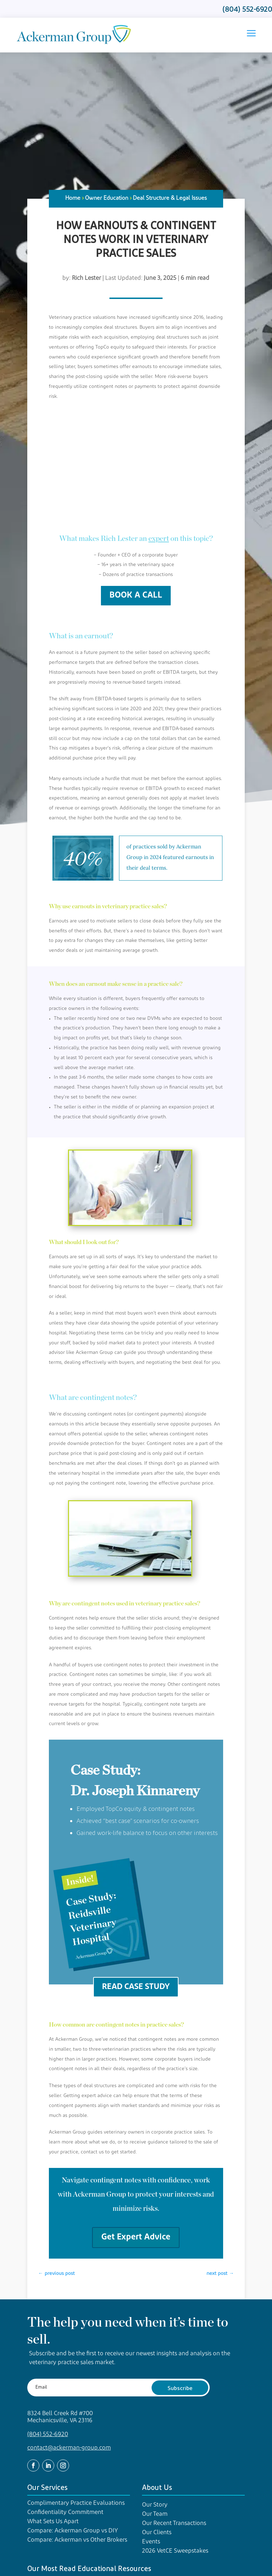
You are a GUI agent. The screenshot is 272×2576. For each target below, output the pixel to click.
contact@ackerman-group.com (69, 2448)
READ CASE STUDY (136, 1987)
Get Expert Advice (135, 2237)
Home (72, 198)
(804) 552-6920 (47, 2434)
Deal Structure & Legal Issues (170, 198)
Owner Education (106, 198)
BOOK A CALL (135, 595)
